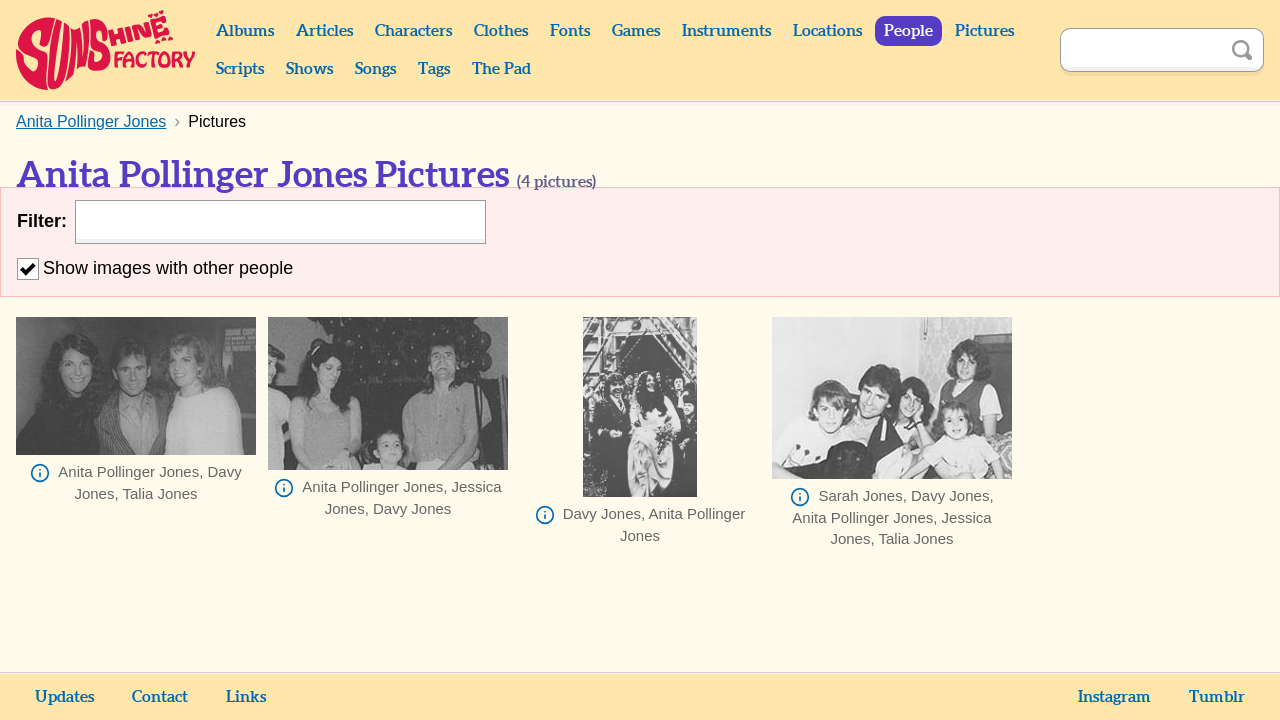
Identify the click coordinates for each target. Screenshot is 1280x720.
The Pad (501, 69)
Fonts (570, 31)
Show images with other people (155, 268)
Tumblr (1217, 697)
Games (636, 31)
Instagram (1114, 697)
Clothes (501, 31)
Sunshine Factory (106, 50)
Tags (434, 69)
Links (246, 697)
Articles (324, 31)
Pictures (984, 31)
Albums (245, 31)
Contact (160, 697)
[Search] (1140, 50)
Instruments (726, 31)
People (908, 31)
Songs (375, 69)
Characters (413, 31)
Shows (309, 69)
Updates (64, 697)
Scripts (240, 69)
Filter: (42, 221)
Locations (827, 31)
